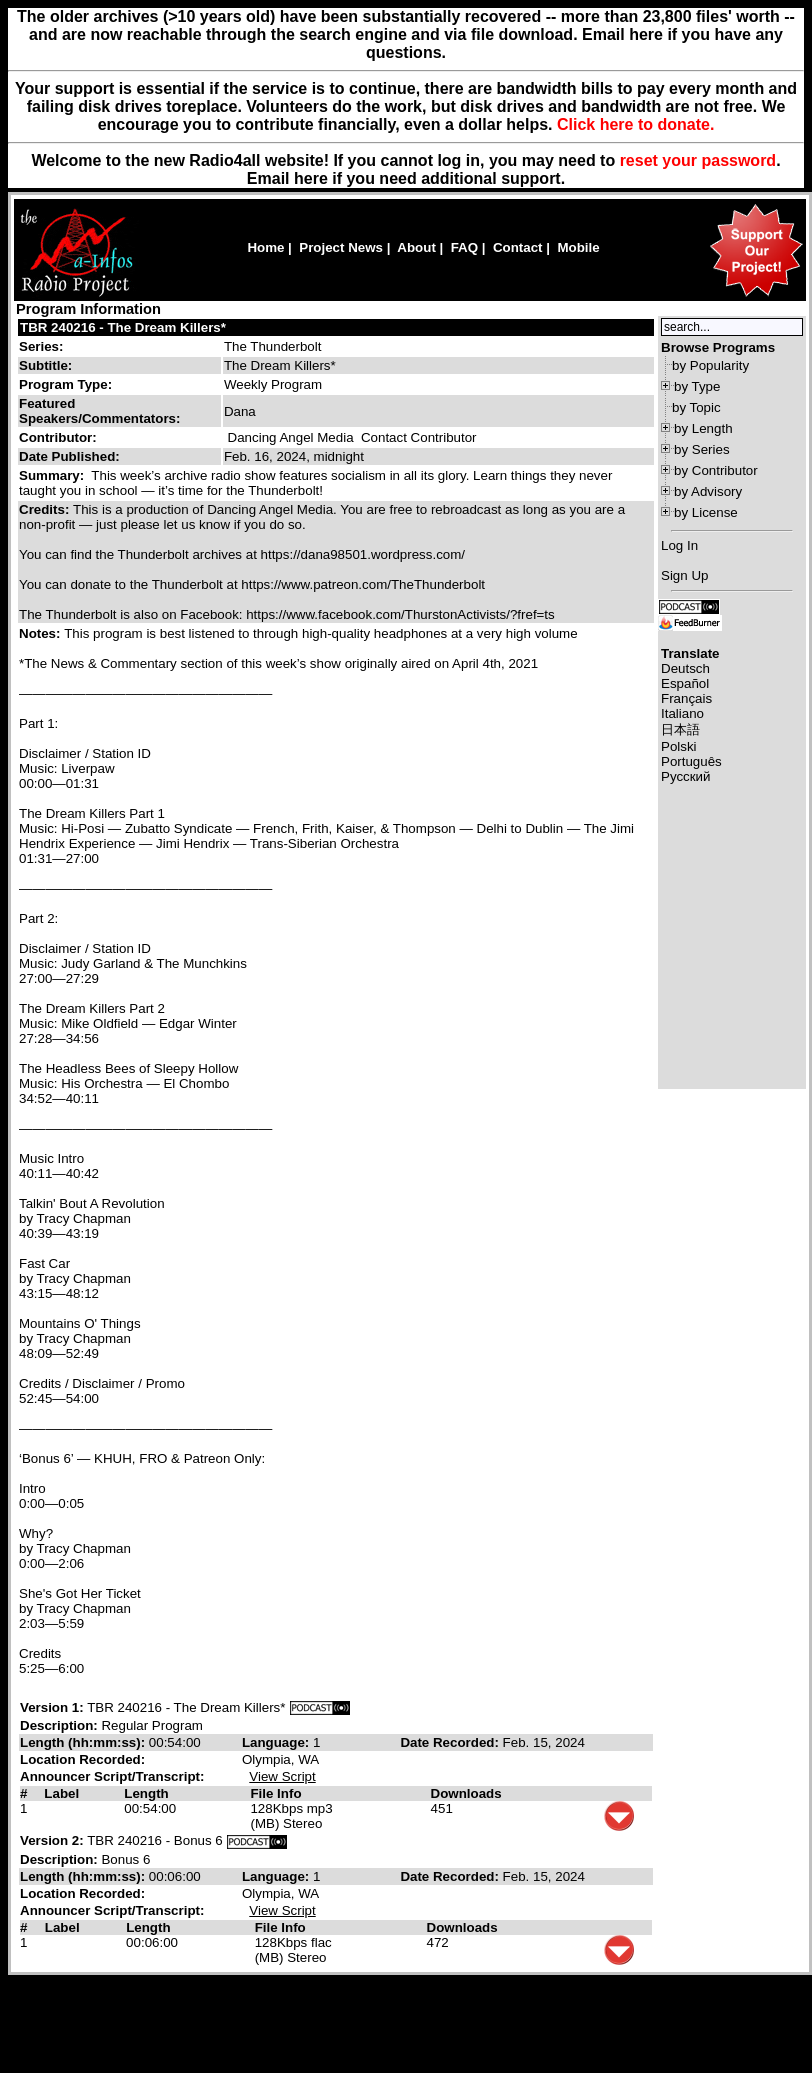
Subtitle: (45, 365)
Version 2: (52, 1840)
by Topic (696, 407)
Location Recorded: (82, 1759)
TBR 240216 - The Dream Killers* (123, 327)
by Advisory (708, 491)
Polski (679, 746)
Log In (679, 545)
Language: (277, 1742)
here (311, 178)
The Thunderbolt (273, 346)
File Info (275, 1793)
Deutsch (685, 668)
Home (265, 247)
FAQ (464, 247)
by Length (703, 428)
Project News (341, 247)
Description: (60, 1725)
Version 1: (52, 1707)
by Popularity (710, 365)
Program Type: (65, 384)
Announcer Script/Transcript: (112, 1776)
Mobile (578, 247)
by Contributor (716, 470)
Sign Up (684, 575)
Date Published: (69, 456)
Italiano (682, 713)
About (416, 247)
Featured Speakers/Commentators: (99, 411)
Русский (685, 776)
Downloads (466, 1793)
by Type (697, 386)
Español (685, 683)
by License (706, 512)
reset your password (698, 160)
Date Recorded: (451, 1742)
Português (691, 761)
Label (61, 1793)
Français (686, 698)
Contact (518, 247)
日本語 (680, 729)
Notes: (41, 633)
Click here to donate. (635, 124)
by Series (702, 449)
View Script (282, 1776)
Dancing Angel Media (291, 437)
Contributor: (58, 437)
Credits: (46, 509)
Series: (41, 346)
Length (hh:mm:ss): (84, 1742)
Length (146, 1793)
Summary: (53, 475)
